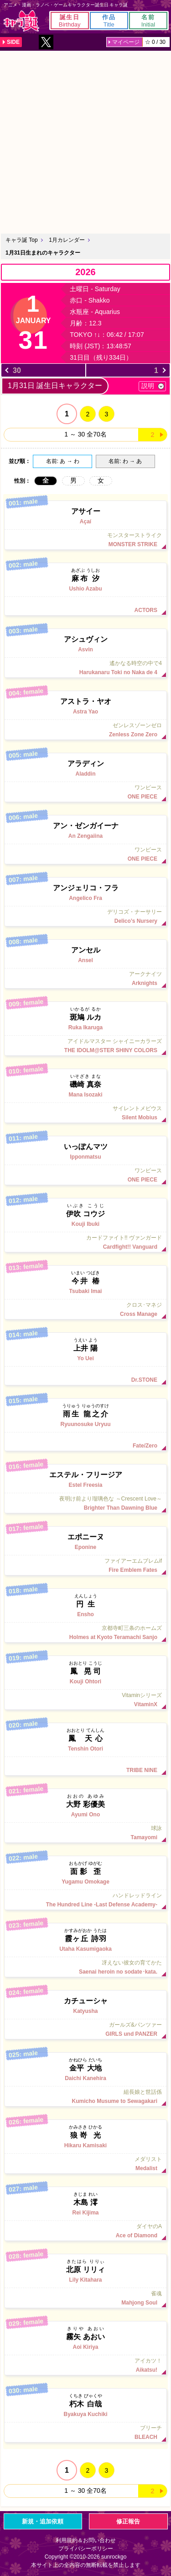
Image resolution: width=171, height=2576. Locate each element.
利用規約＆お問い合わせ (86, 2540)
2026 (85, 272)
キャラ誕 (21, 21)
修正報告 (128, 2521)
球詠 (85, 1833)
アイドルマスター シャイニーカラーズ (85, 1046)
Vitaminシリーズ (85, 1700)
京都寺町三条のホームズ (85, 1632)
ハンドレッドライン (85, 1900)
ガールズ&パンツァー (85, 2029)
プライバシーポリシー (85, 2548)
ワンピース (85, 792)
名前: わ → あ (125, 461)
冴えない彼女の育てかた (85, 1967)
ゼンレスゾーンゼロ (85, 730)
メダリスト (85, 2164)
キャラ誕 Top (21, 240)
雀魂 (85, 2298)
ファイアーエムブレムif (85, 1565)
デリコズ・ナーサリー (85, 916)
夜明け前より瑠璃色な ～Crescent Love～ (85, 1503)
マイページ (126, 42)
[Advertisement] (85, 141)
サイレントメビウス (85, 1113)
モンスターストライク (85, 540)
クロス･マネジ (85, 1309)
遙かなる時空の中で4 (85, 668)
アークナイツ (85, 978)
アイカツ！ (85, 2365)
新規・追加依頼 (42, 2521)
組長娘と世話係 (85, 2096)
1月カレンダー (67, 240)
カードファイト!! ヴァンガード (85, 1242)
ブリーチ (85, 2432)
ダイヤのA (85, 2231)
